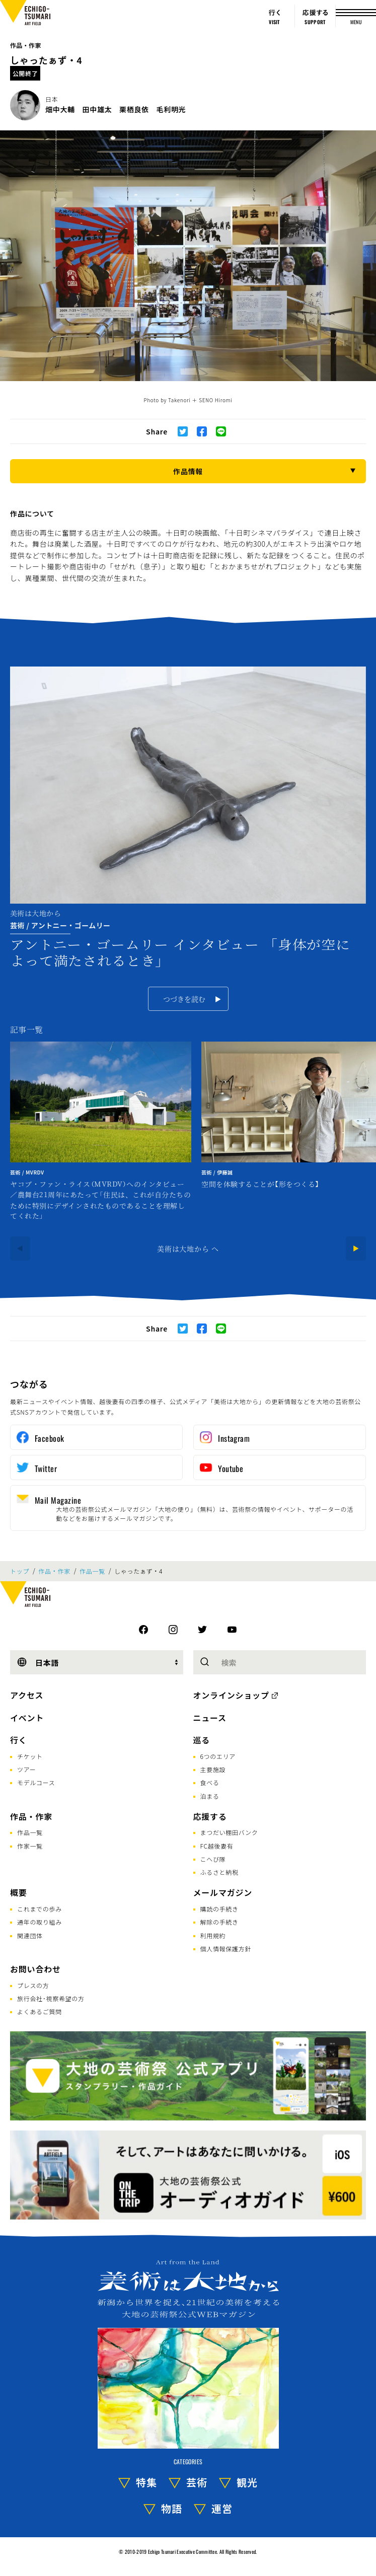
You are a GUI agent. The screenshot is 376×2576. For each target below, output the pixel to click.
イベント (27, 1718)
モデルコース (36, 1782)
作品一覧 (92, 1571)
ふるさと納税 (219, 1872)
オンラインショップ (231, 1695)
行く (18, 1740)
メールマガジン (223, 1892)
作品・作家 (25, 45)
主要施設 (213, 1769)
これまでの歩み (39, 1908)
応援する (210, 1816)
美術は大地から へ (187, 1248)
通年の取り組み (39, 1922)
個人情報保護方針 (226, 1948)
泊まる (209, 1796)
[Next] (356, 1248)
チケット (30, 1756)
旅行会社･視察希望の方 (51, 1998)
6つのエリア (218, 1756)
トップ (19, 1571)
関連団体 (30, 1935)
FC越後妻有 (217, 1846)
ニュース (210, 1718)
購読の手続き (219, 1908)
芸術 (196, 2482)
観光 (247, 2482)
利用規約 (213, 1935)
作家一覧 (30, 1846)
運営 (222, 2508)
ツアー (26, 1769)
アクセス (26, 1695)
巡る (201, 1740)
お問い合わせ (35, 1969)
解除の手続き (219, 1922)
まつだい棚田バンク (229, 1832)
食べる (209, 1782)
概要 (18, 1892)
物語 (171, 2508)
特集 (146, 2482)
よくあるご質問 (39, 2011)
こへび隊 (213, 1859)
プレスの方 (33, 1985)
